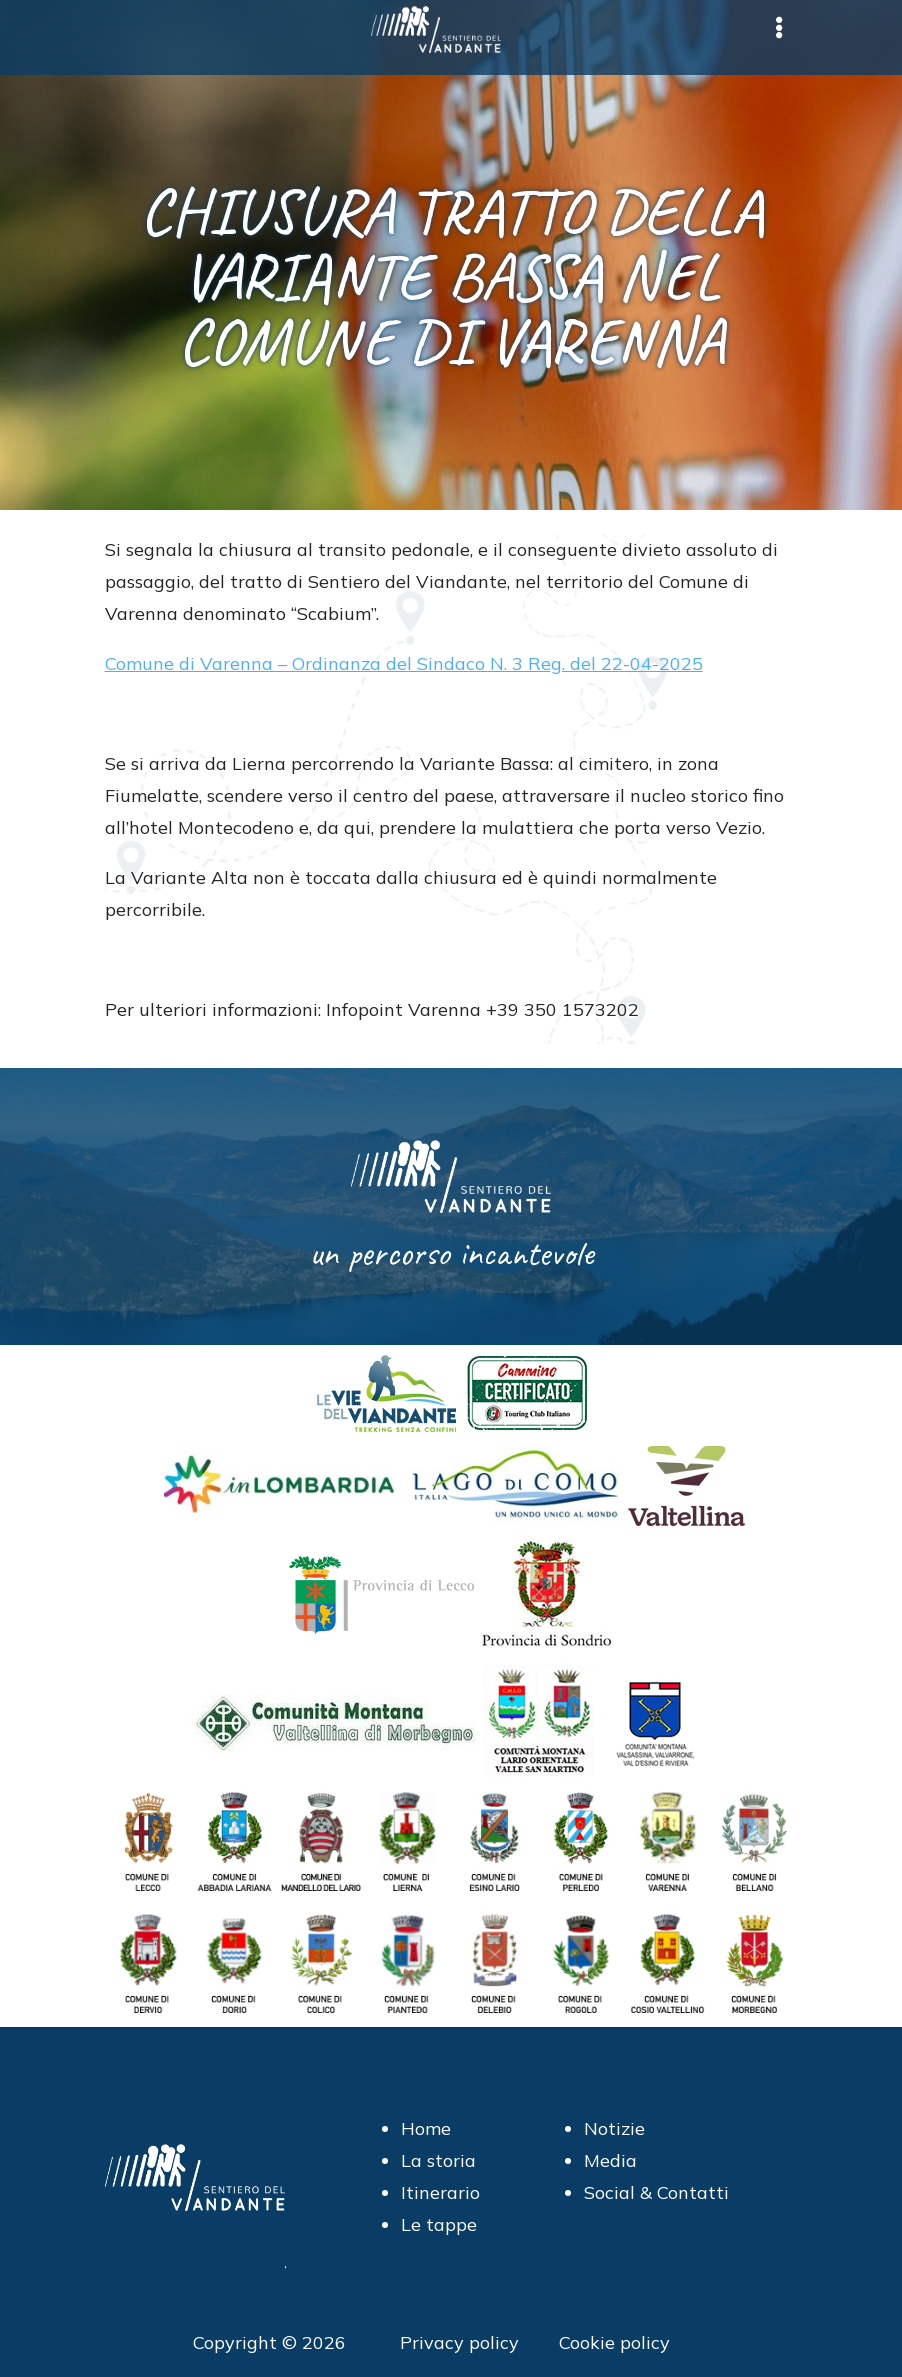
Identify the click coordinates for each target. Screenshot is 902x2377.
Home (426, 2128)
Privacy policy (459, 2342)
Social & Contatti (656, 2192)
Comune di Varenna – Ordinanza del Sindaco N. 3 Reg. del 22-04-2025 (404, 663)
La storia (438, 2160)
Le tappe (439, 2224)
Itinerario (440, 2192)
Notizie (614, 2128)
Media (610, 2160)
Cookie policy (614, 2342)
